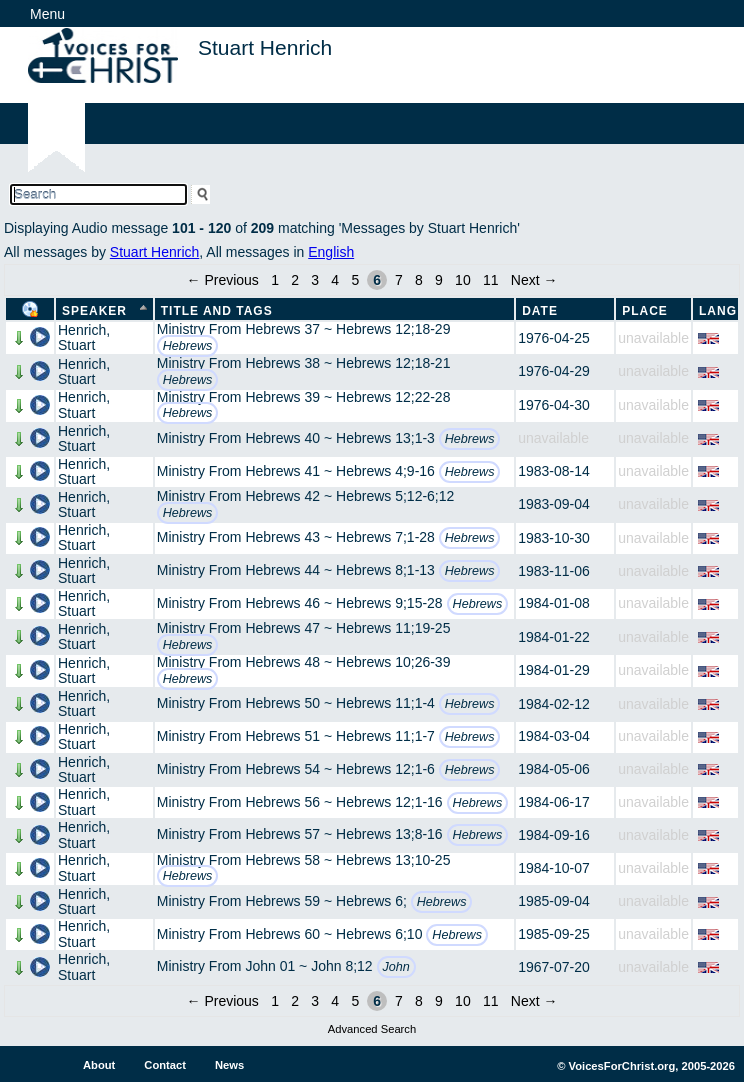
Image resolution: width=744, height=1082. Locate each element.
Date (540, 311)
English (331, 252)
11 (491, 280)
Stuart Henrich (154, 252)
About (99, 1065)
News (229, 1065)
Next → (534, 280)
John (396, 967)
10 (463, 280)
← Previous (223, 280)
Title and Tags (217, 311)
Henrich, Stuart (84, 337)
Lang (718, 311)
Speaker (94, 311)
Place (645, 311)
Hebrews (188, 346)
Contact (165, 1065)
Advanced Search (372, 1029)
